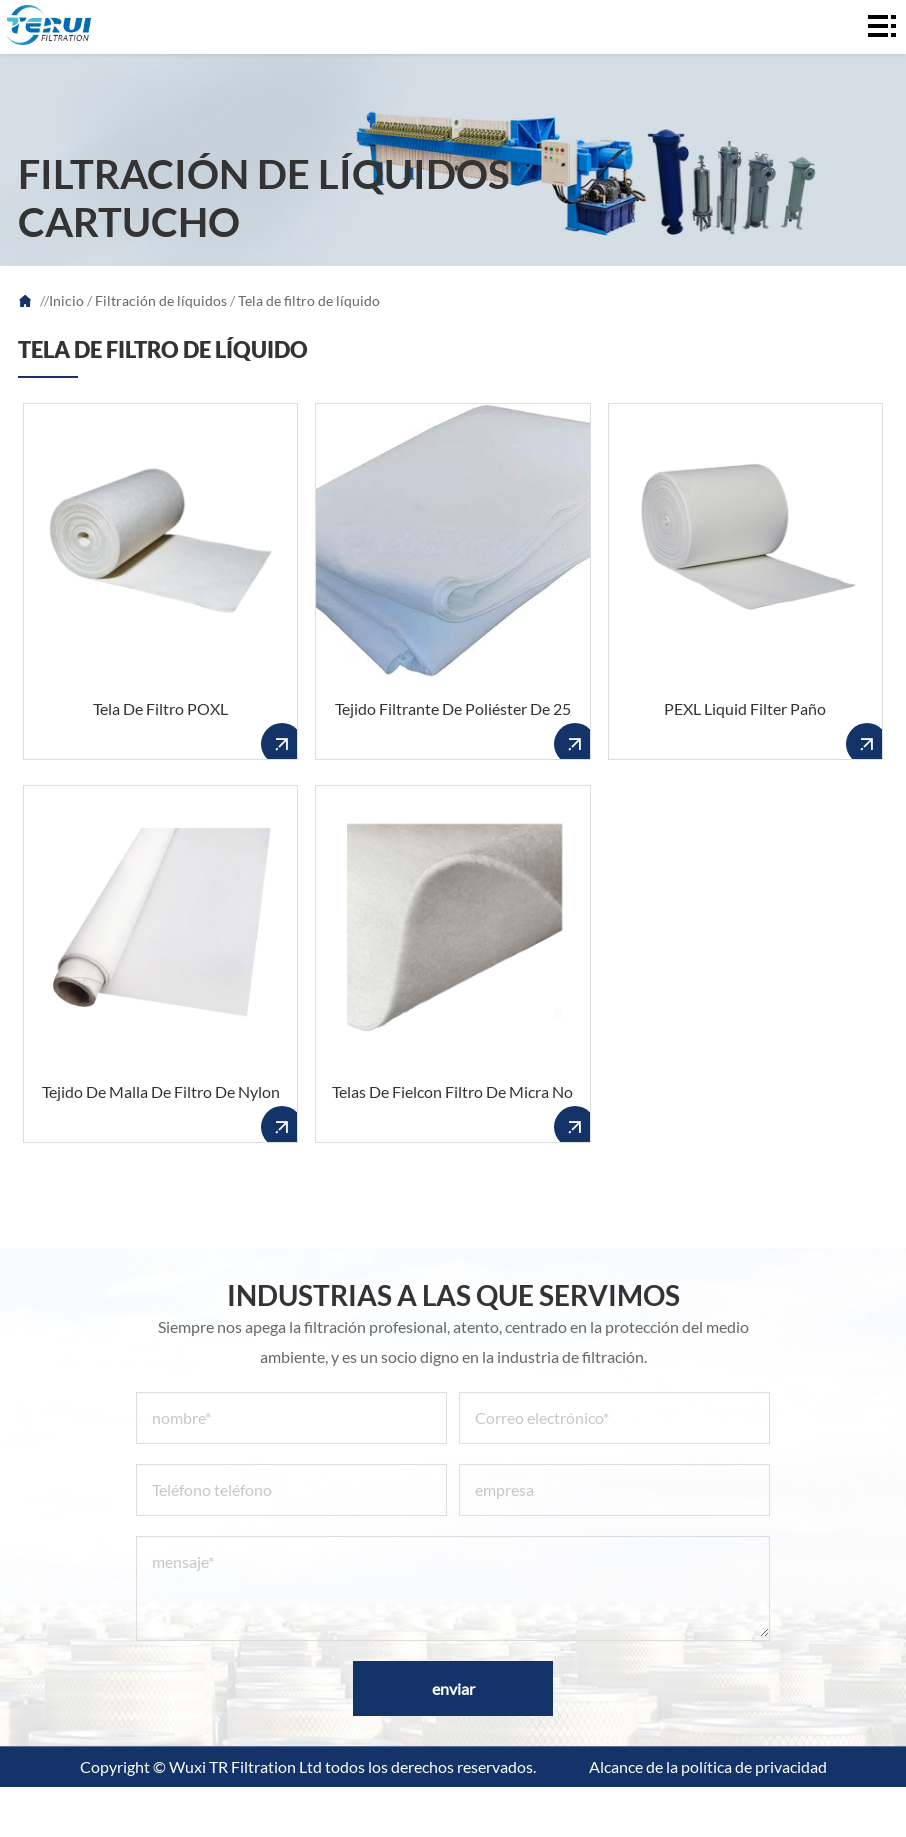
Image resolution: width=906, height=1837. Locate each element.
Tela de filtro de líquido (309, 300)
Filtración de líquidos (161, 300)
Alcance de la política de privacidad (708, 1766)
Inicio (66, 300)
